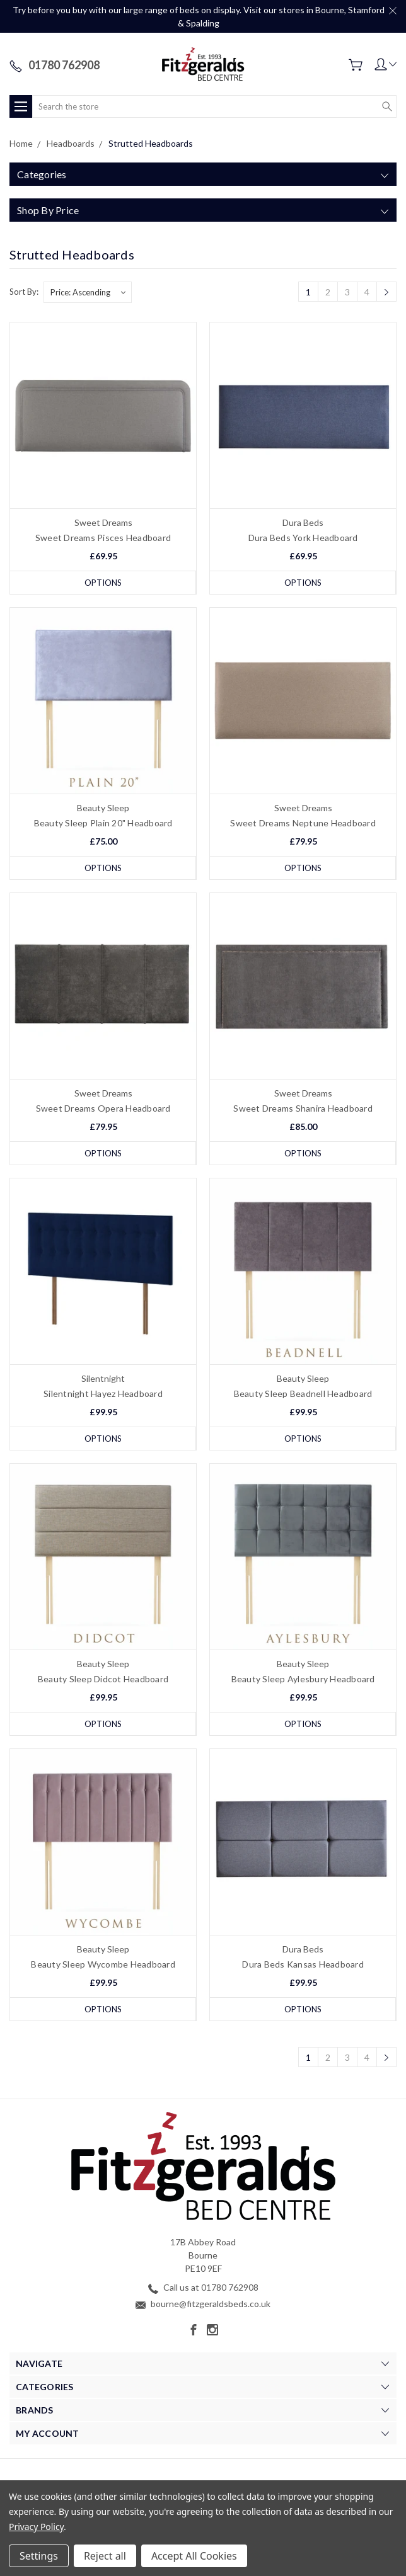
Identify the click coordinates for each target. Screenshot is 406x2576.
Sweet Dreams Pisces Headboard (103, 537)
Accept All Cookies (194, 2556)
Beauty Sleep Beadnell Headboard (303, 1393)
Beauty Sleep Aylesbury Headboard (303, 1678)
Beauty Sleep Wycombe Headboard (103, 1964)
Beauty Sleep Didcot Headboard (103, 1678)
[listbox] (88, 292)
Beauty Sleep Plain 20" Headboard (103, 823)
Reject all (105, 2556)
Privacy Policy (36, 2527)
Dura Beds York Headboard (303, 537)
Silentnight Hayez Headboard (103, 1393)
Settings (39, 2556)
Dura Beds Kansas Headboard (303, 1964)
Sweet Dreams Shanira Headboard (303, 1108)
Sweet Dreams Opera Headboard (103, 1108)
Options (103, 583)
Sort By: (23, 292)
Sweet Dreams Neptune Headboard (303, 823)
